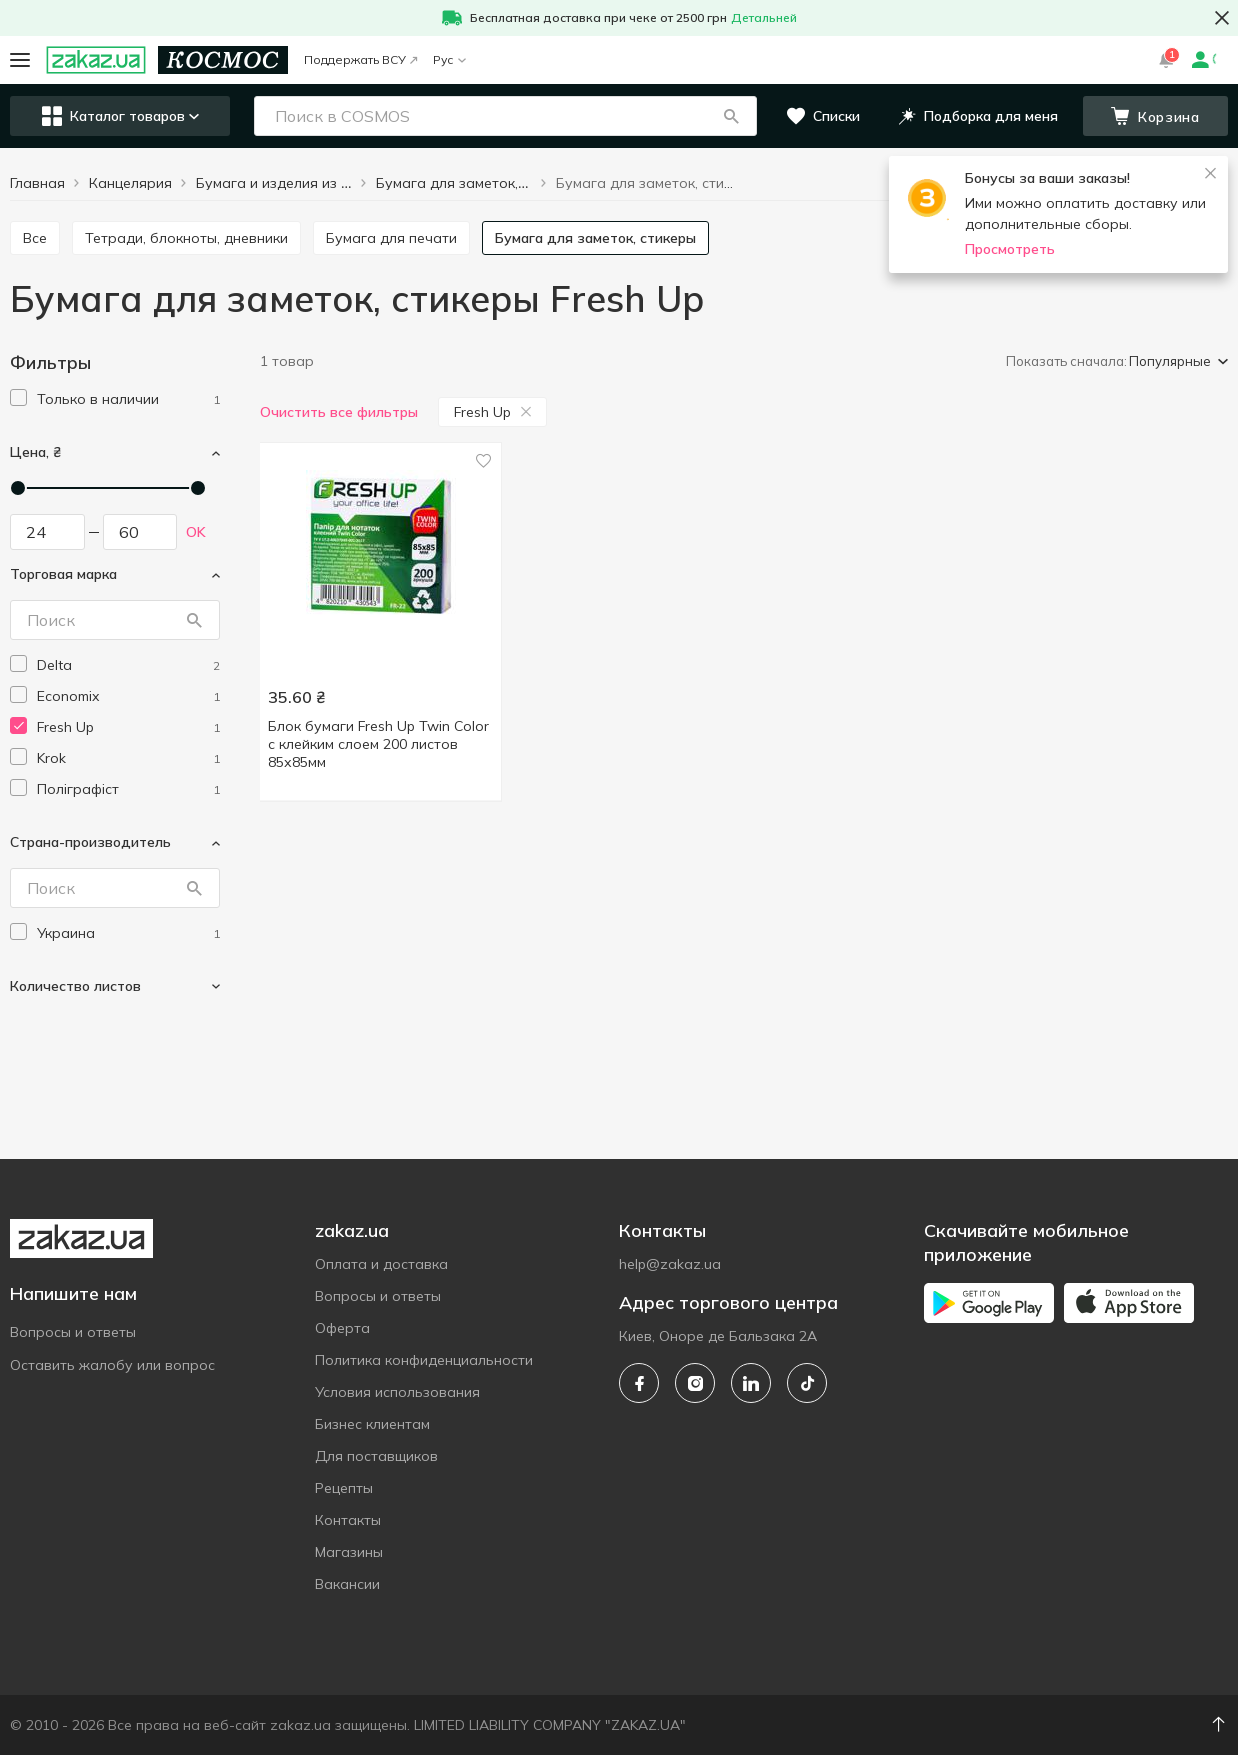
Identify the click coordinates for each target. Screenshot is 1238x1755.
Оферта (342, 1328)
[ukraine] (128, 933)
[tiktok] (807, 1383)
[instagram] (695, 1383)
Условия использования (397, 1392)
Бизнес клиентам (372, 1424)
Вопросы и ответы (73, 1332)
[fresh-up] (128, 727)
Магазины (349, 1552)
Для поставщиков (376, 1456)
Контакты (348, 1520)
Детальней (764, 17)
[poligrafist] (128, 789)
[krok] (128, 758)
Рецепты (344, 1488)
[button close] (1222, 18)
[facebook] (639, 1383)
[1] (128, 399)
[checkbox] (18, 397)
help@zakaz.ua (670, 1264)
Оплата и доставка (381, 1264)
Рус (449, 59)
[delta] (128, 665)
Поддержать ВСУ (360, 59)
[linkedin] (751, 1383)
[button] (731, 116)
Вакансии (347, 1584)
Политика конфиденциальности (424, 1360)
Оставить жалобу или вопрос (112, 1365)
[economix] (128, 696)
